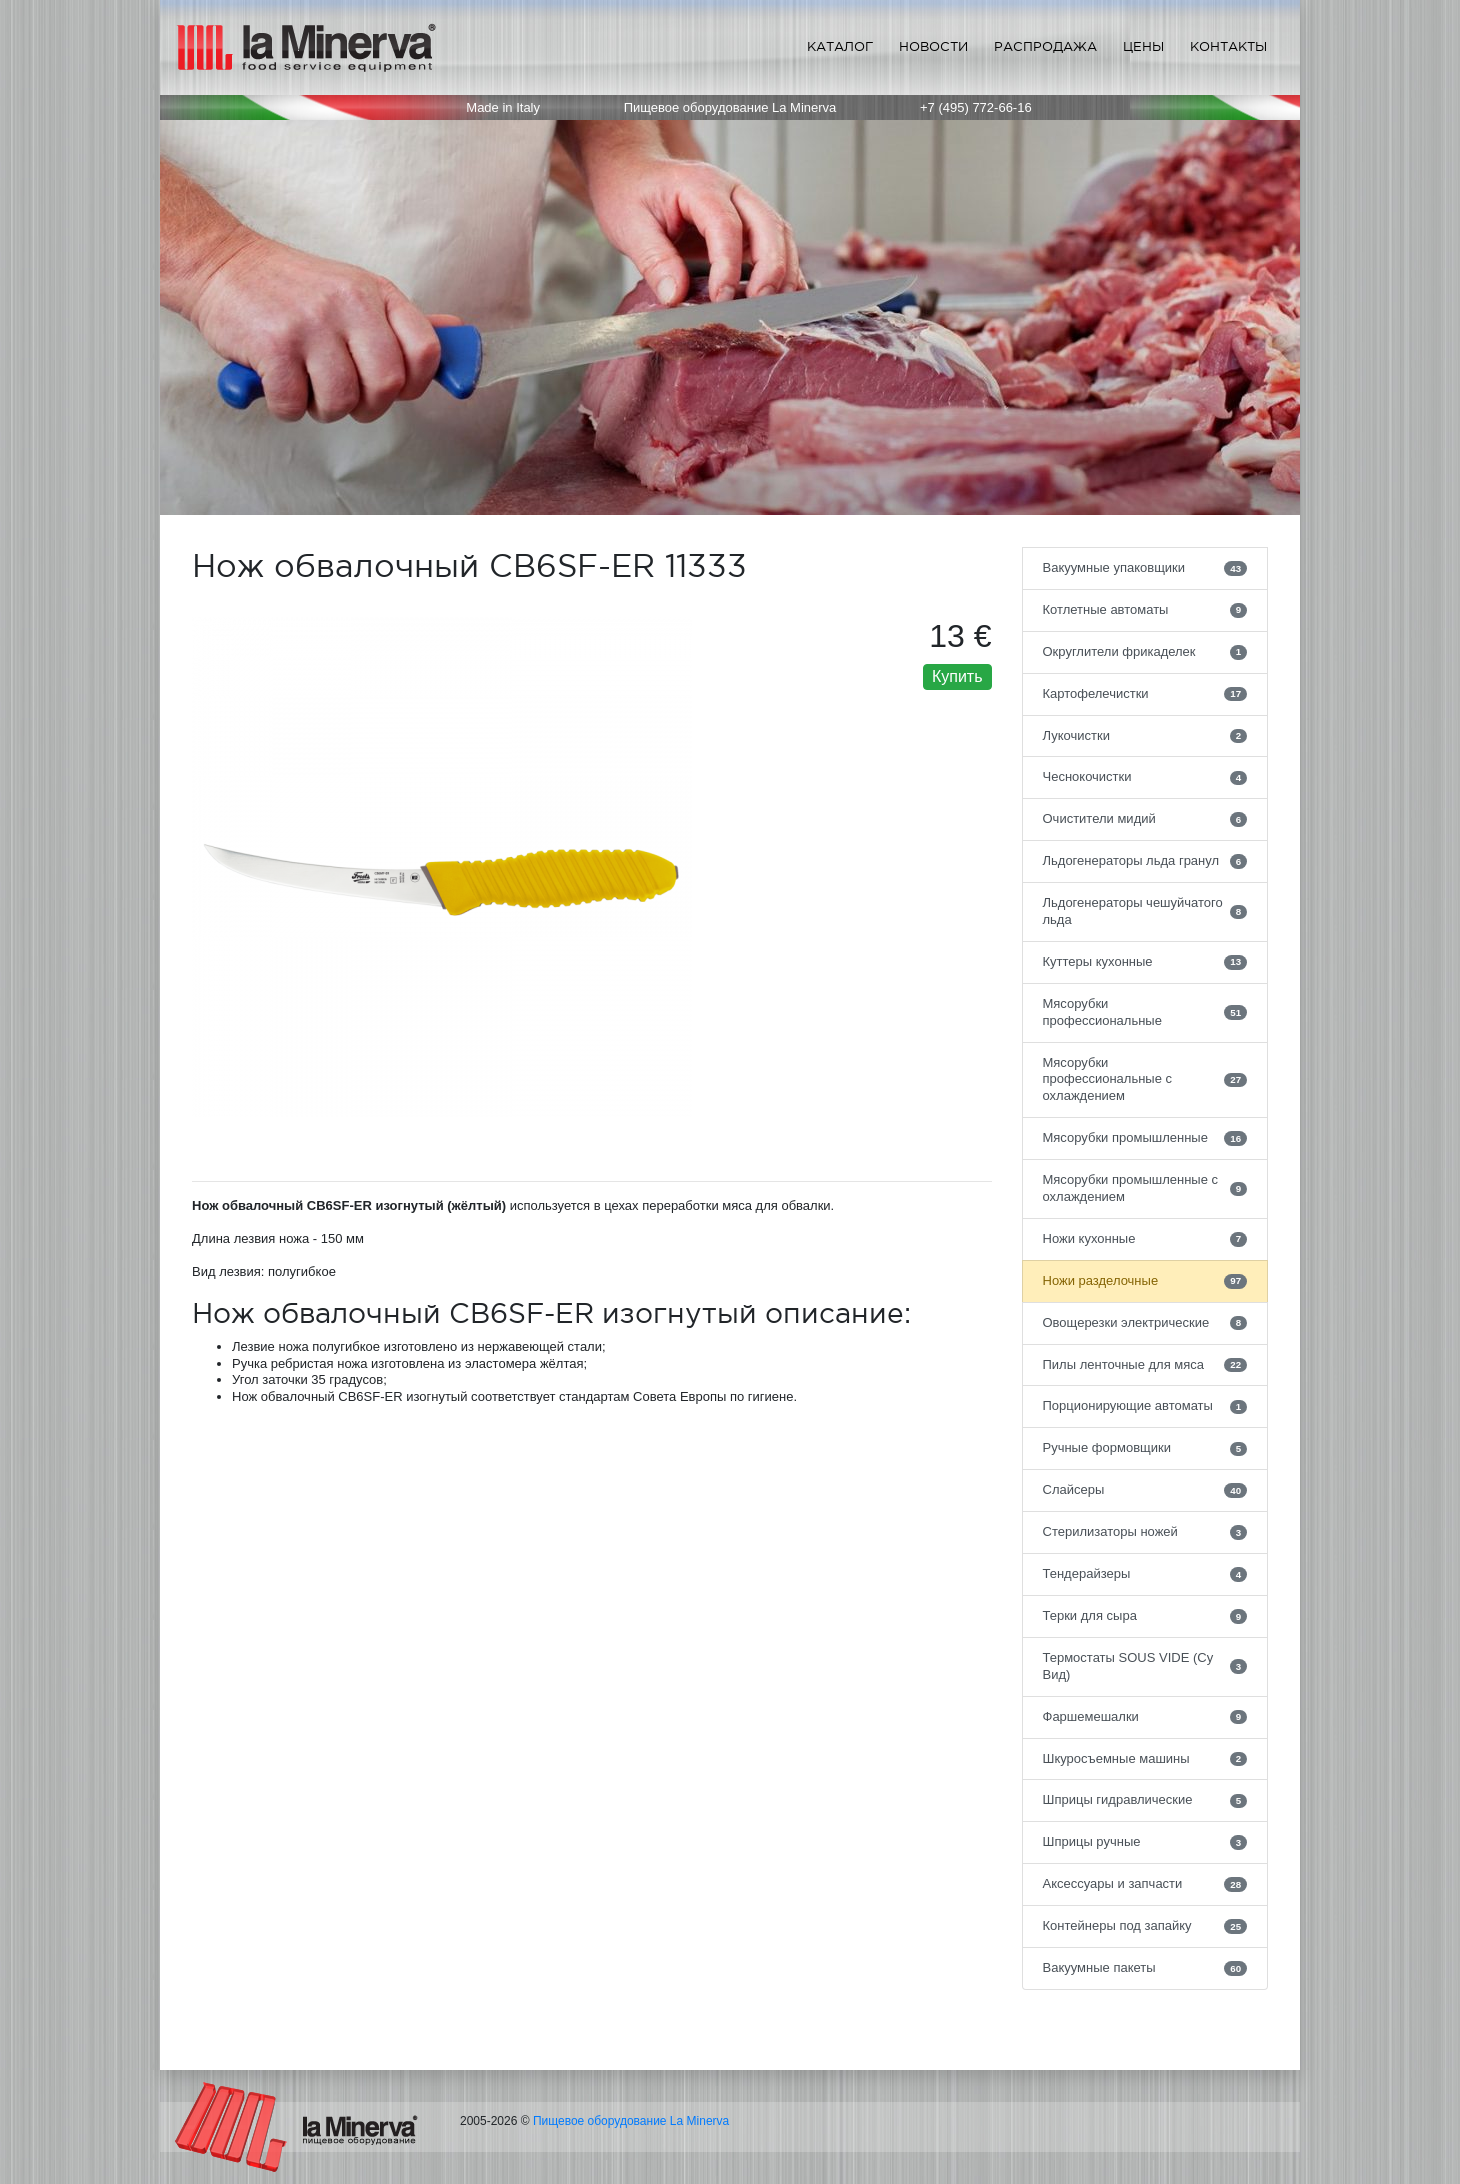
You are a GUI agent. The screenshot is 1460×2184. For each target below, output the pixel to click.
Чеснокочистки (1145, 777)
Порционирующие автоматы (1145, 1406)
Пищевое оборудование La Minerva (631, 2121)
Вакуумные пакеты (1145, 1968)
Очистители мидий (1145, 819)
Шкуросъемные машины (1145, 1759)
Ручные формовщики (1145, 1448)
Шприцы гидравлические (1145, 1800)
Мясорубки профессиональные (1145, 1012)
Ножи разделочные (1145, 1281)
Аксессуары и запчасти (1145, 1884)
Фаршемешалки (1145, 1717)
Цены (1143, 46)
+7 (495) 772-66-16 (976, 107)
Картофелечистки (1145, 694)
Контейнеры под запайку (1145, 1926)
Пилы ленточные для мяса (1145, 1365)
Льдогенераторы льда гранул (1145, 861)
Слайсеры (1145, 1490)
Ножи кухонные (1145, 1239)
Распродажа (1045, 46)
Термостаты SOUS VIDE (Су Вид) (1145, 1666)
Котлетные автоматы (1145, 610)
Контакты (1228, 46)
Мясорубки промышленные (1145, 1138)
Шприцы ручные (1145, 1842)
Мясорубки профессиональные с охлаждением (1145, 1079)
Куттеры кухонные (1145, 962)
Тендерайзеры (1145, 1574)
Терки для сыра (1145, 1616)
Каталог (840, 46)
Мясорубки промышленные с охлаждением (1145, 1188)
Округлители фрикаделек (1145, 652)
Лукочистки (1145, 736)
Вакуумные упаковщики (1145, 568)
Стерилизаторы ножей (1145, 1532)
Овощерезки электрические (1145, 1323)
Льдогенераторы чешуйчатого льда (1145, 911)
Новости (933, 46)
